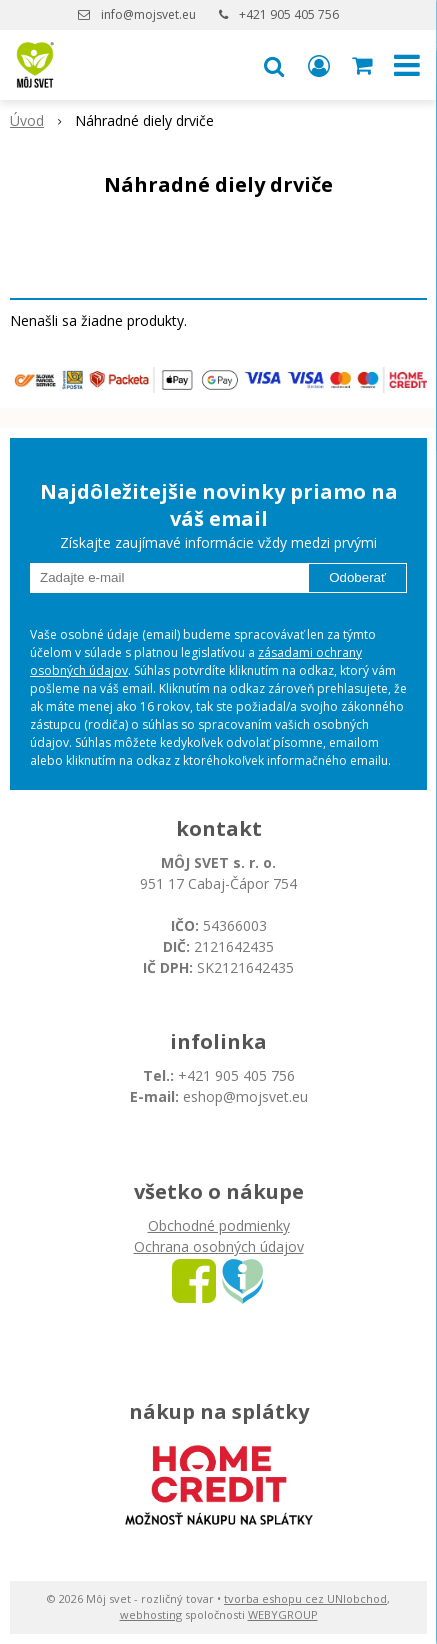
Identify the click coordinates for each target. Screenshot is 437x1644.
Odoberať (357, 577)
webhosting (151, 1614)
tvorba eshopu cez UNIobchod (305, 1598)
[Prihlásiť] (319, 65)
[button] (274, 65)
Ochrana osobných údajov (219, 1246)
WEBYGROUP (283, 1614)
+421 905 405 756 (289, 14)
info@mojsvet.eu (148, 14)
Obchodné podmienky (219, 1225)
